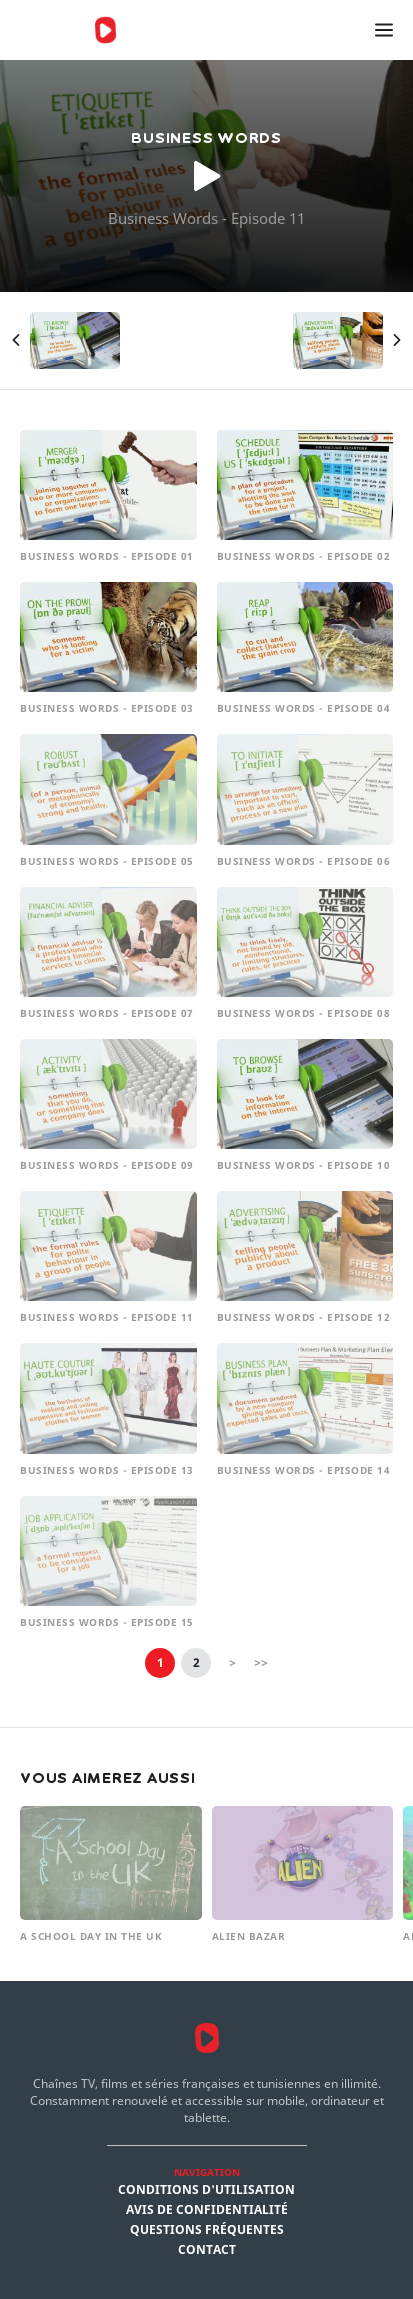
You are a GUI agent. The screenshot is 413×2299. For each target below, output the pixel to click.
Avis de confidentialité (207, 2210)
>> (261, 1662)
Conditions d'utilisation (206, 2190)
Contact (207, 2250)
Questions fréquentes (207, 2230)
